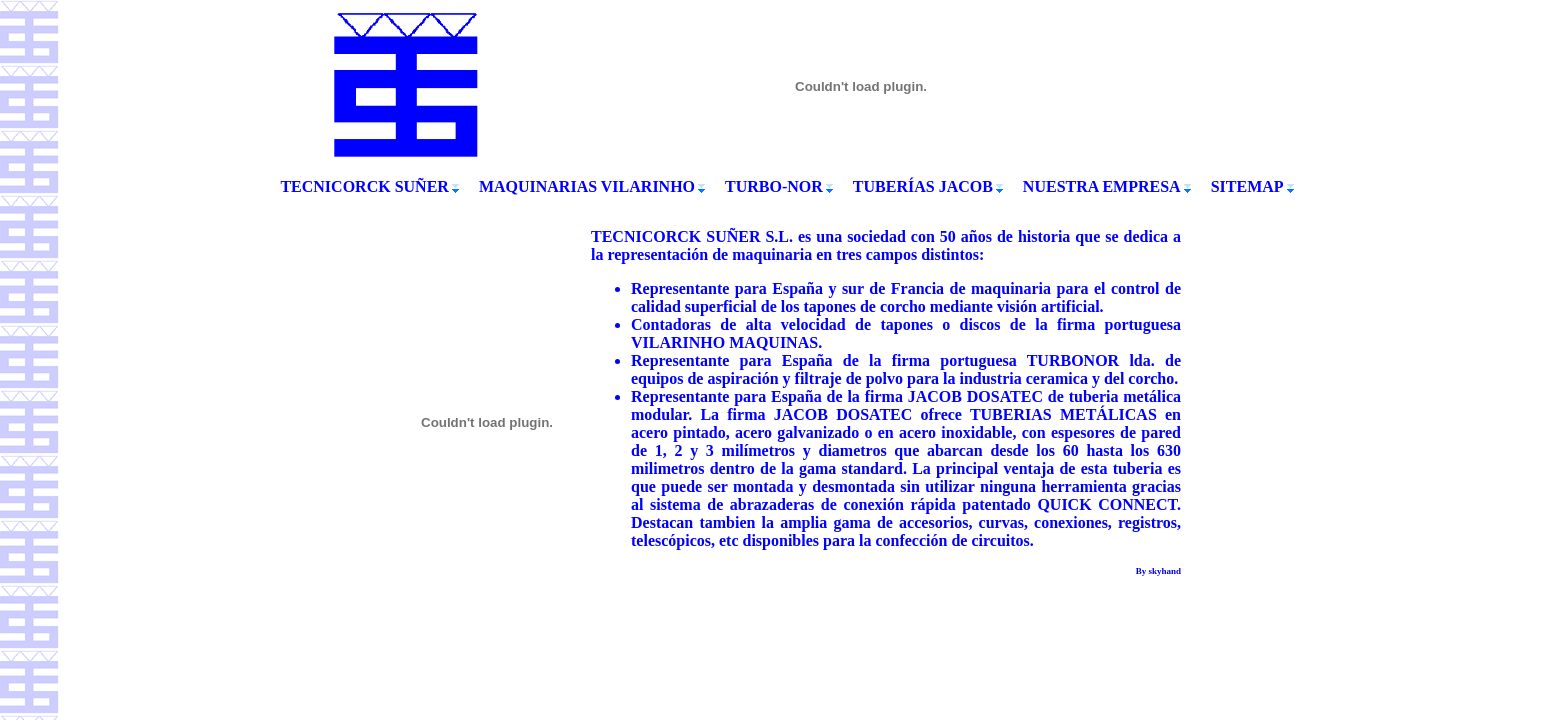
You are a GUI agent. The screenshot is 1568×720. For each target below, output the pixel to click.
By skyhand (1158, 571)
